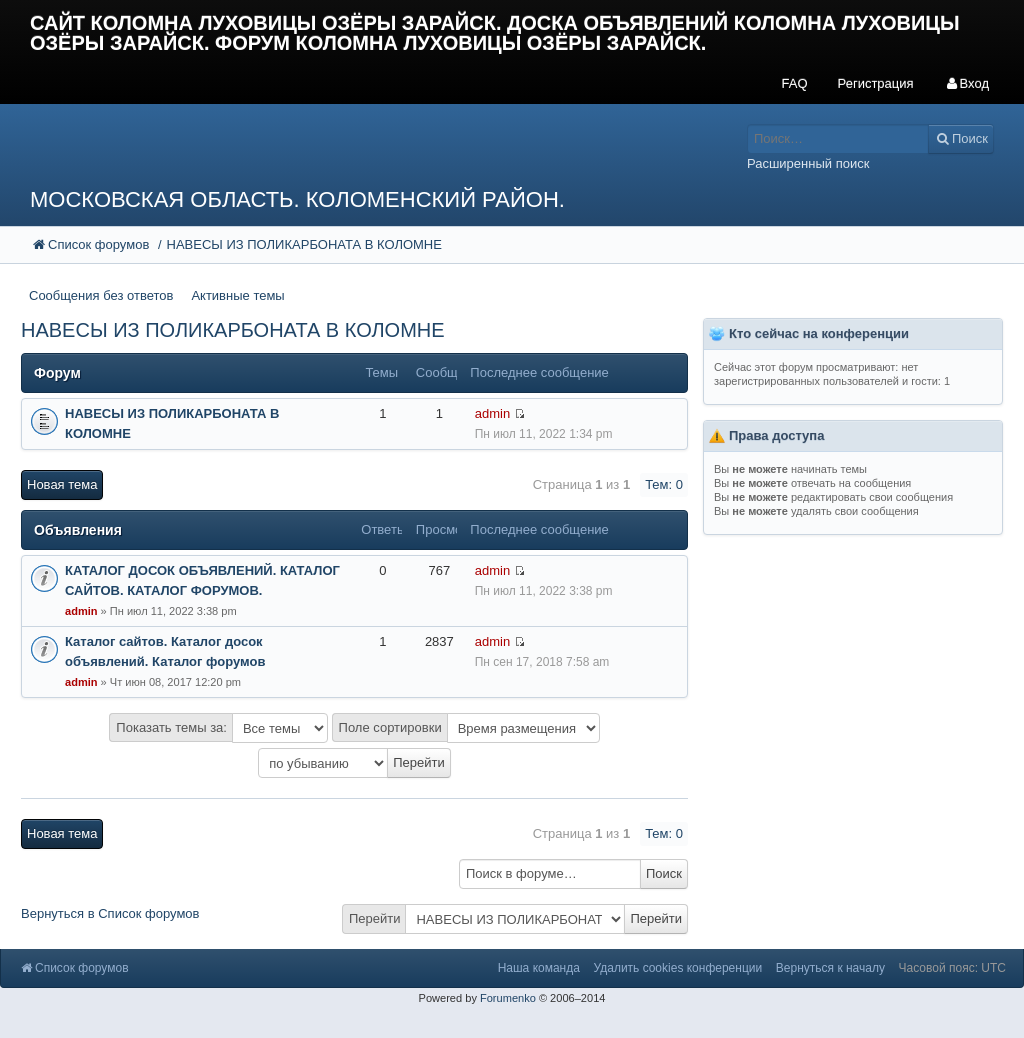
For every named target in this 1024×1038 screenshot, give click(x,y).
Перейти (375, 918)
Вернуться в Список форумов (110, 913)
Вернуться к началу (830, 968)
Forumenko (508, 998)
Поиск (664, 873)
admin (492, 413)
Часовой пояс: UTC (952, 968)
